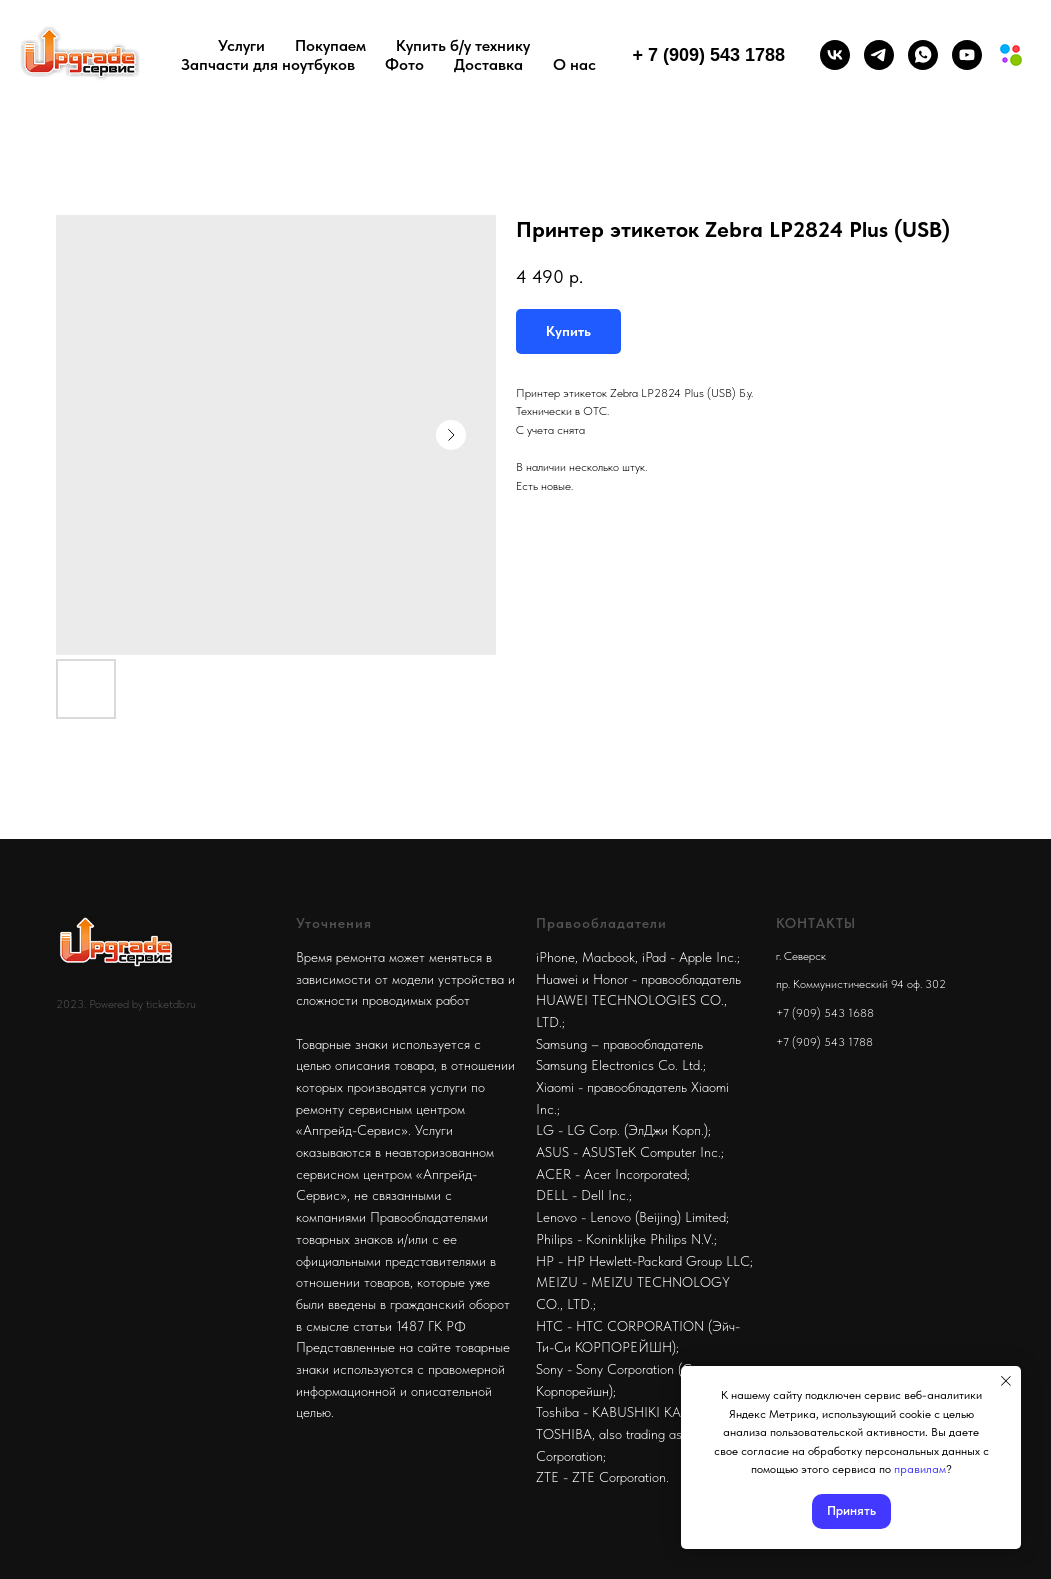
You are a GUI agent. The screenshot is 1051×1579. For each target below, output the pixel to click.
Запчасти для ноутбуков (268, 64)
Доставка (488, 64)
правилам (920, 1469)
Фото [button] (404, 64)
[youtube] (967, 55)
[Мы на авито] (1011, 55)
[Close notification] (1006, 1381)
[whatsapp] (923, 55)
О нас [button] (574, 64)
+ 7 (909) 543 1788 (708, 55)
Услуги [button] (241, 45)
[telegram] (879, 55)
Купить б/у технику (463, 45)
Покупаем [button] (330, 45)
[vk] (835, 55)
